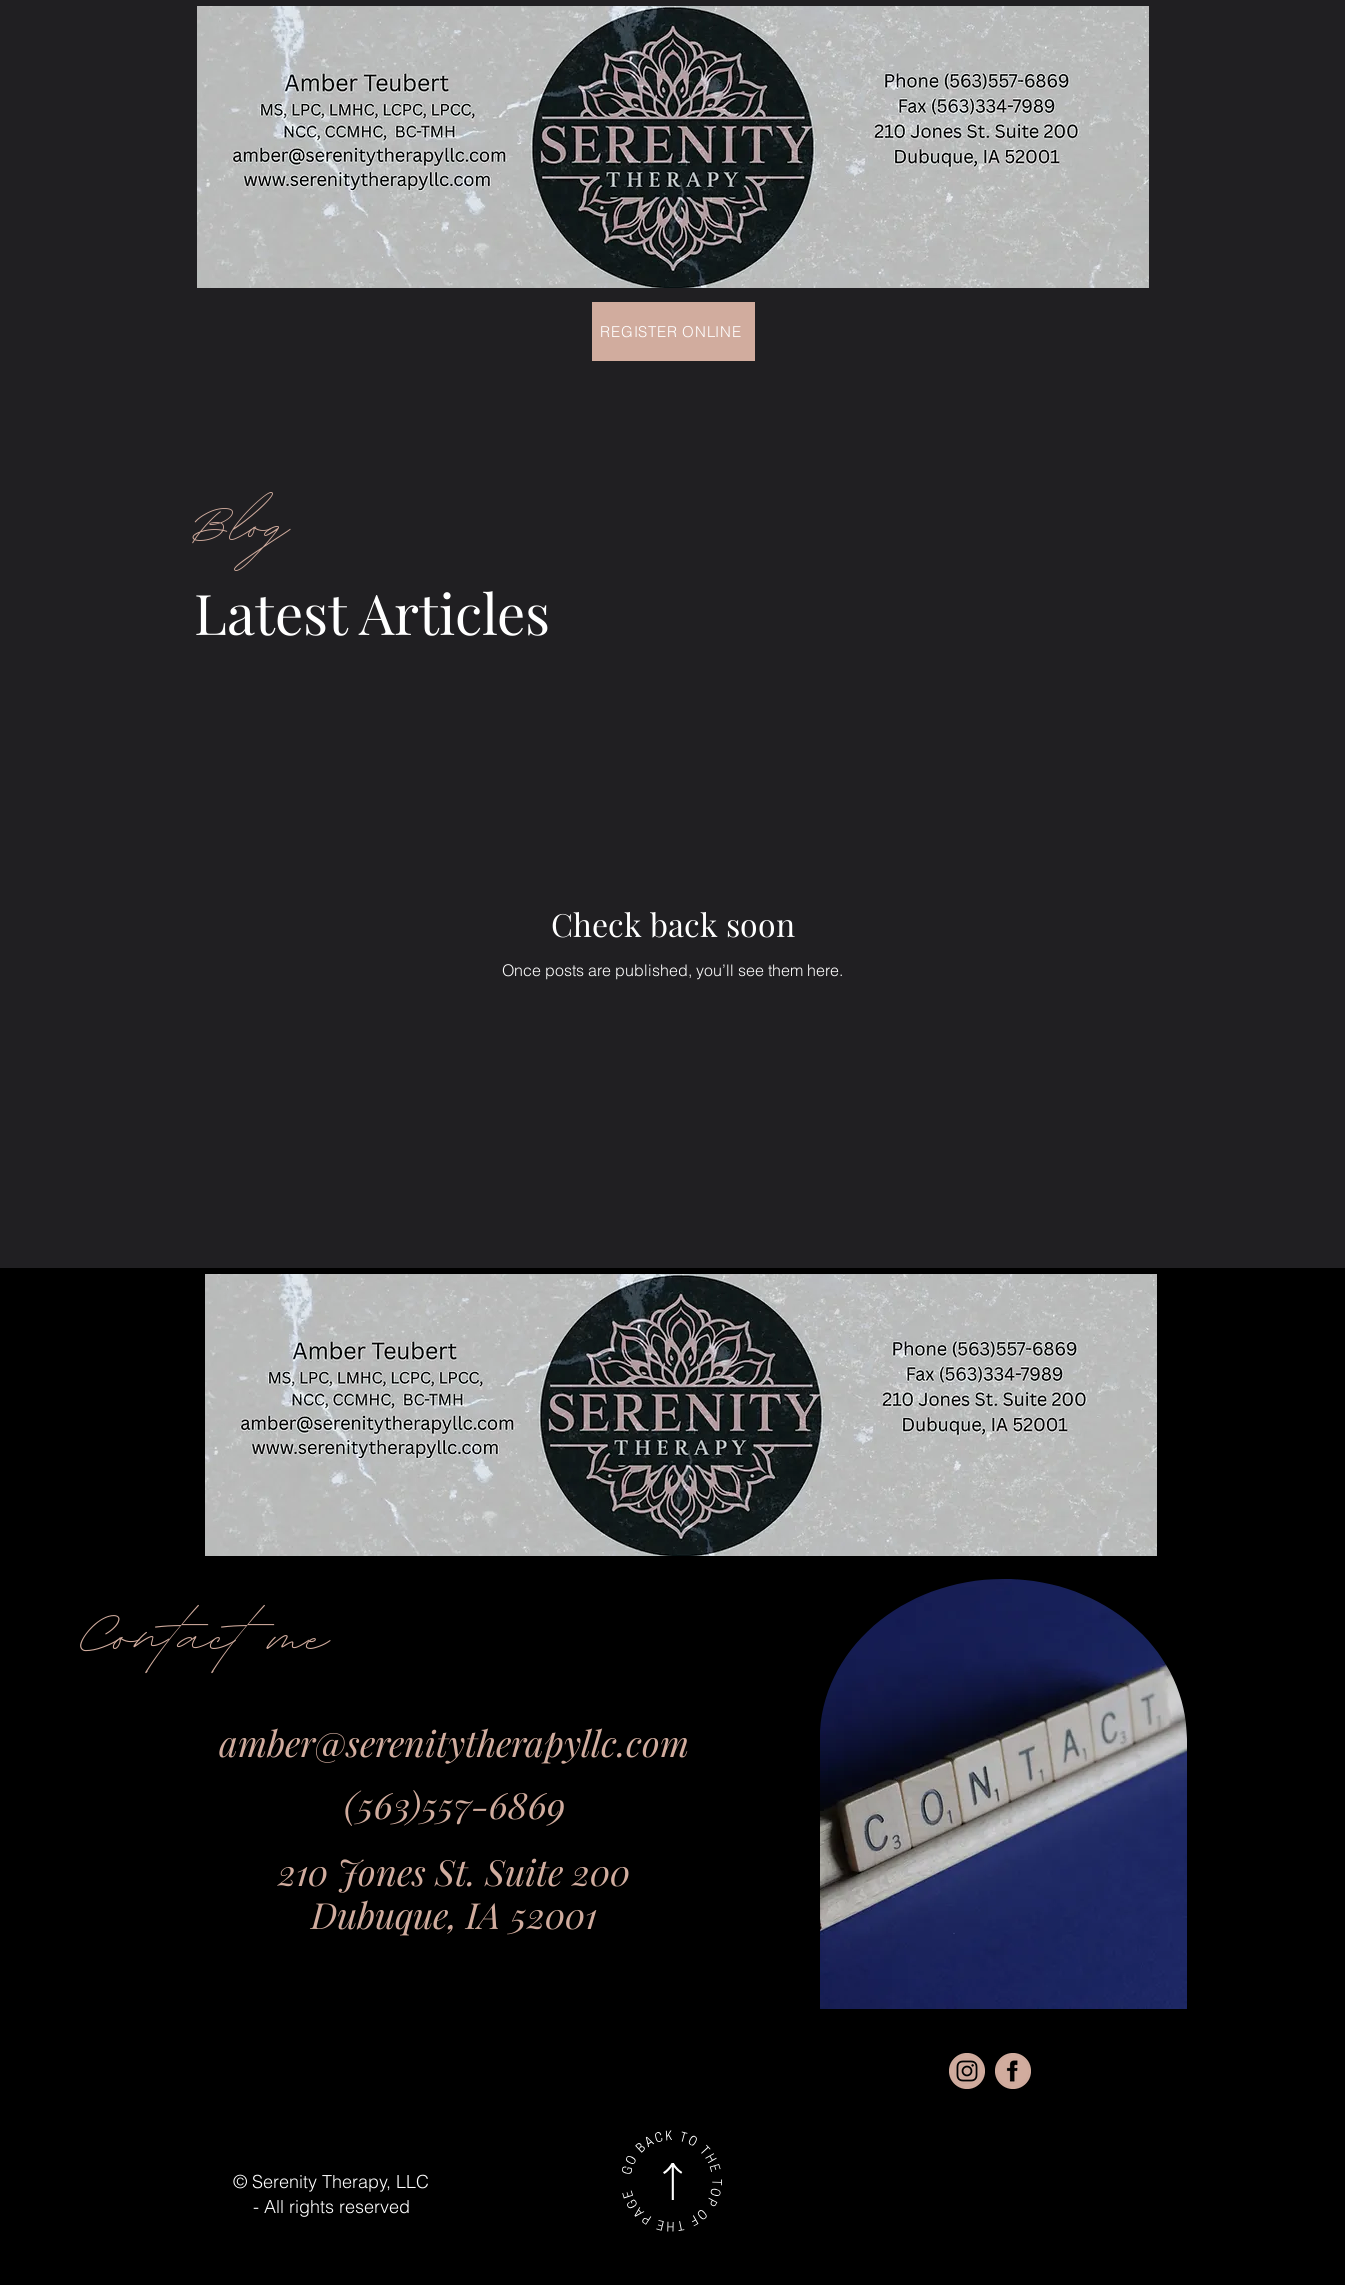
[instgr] (967, 2071)
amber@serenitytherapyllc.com (454, 1742)
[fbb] (1013, 2071)
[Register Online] (673, 331)
